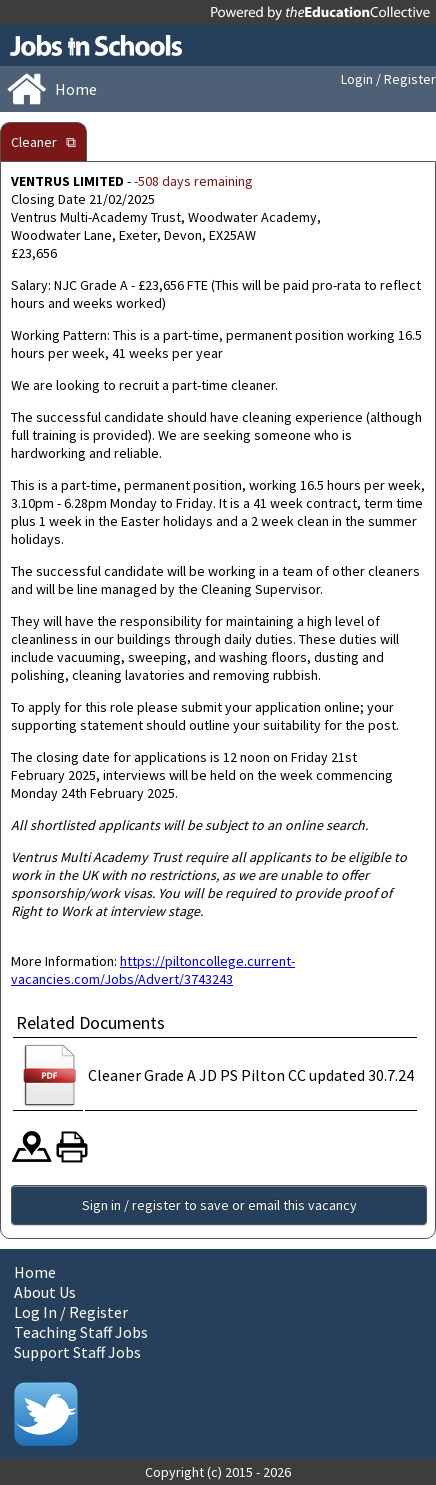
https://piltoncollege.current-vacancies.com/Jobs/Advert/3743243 (153, 970)
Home (35, 1272)
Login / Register (388, 79)
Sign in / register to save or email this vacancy (219, 1205)
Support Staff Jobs (77, 1352)
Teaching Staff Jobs (81, 1332)
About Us (45, 1292)
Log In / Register (71, 1312)
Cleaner (34, 142)
